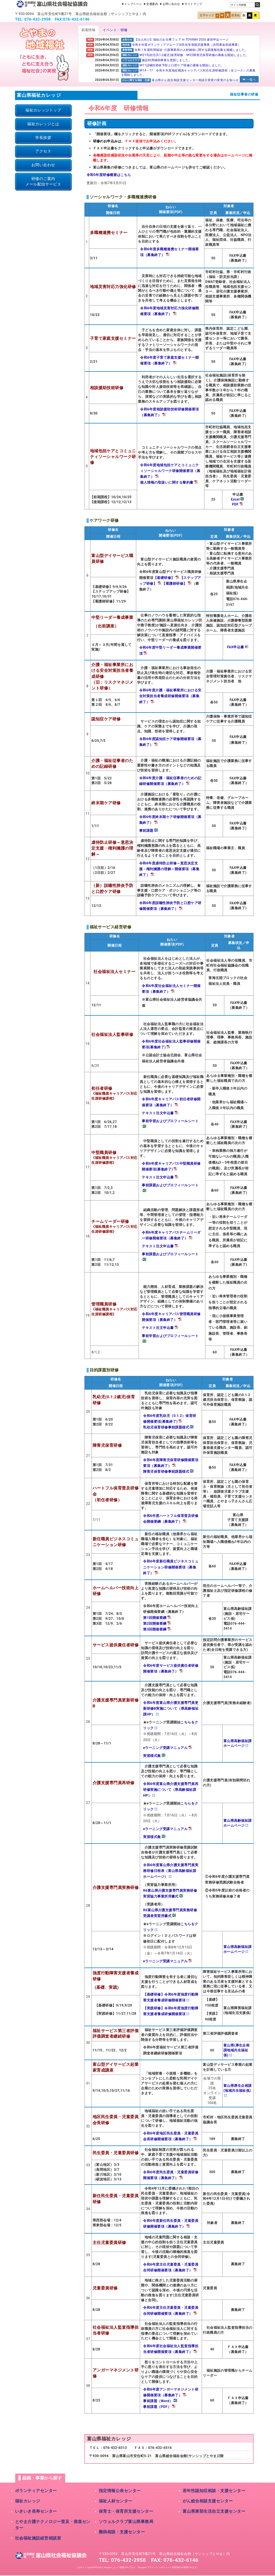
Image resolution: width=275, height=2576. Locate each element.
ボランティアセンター (36, 2490)
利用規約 (176, 2567)
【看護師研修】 (174, 583)
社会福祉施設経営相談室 (38, 2538)
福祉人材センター (115, 2501)
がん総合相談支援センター (208, 2501)
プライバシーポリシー (158, 2567)
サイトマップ (193, 4)
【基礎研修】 (164, 578)
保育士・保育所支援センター (126, 2511)
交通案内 (152, 4)
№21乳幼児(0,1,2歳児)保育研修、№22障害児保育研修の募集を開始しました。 (194, 55)
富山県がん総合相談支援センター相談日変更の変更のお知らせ (196, 80)
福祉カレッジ (27, 2501)
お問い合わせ (171, 4)
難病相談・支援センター (122, 2531)
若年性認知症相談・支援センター (214, 2490)
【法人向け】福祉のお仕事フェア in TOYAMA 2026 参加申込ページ (181, 39)
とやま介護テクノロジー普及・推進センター (52, 2524)
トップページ (133, 4)
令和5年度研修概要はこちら (109, 175)
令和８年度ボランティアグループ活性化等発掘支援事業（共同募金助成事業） (186, 44)
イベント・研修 (115, 30)
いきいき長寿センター (36, 2511)
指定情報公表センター (120, 2490)
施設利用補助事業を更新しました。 (167, 60)
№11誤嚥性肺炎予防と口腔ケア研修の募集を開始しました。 (181, 65)
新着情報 (88, 30)
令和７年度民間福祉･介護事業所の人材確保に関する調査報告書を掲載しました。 (191, 50)
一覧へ (249, 79)
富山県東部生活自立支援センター (214, 2511)
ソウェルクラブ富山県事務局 (126, 2521)
